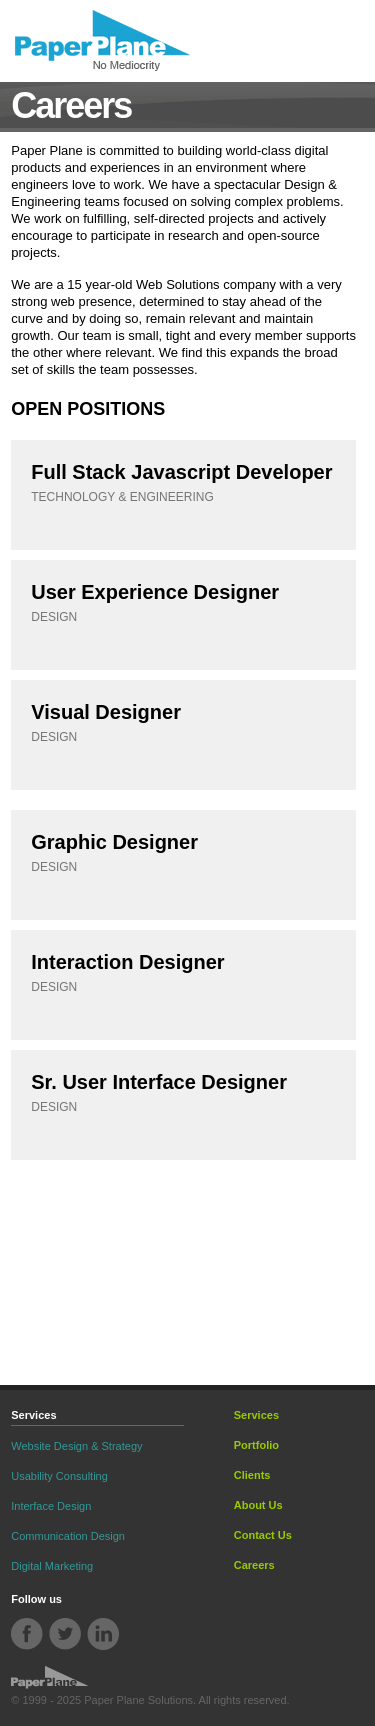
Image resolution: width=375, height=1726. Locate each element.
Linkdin (102, 1634)
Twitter (65, 1634)
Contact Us (263, 1535)
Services (256, 1415)
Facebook (27, 1634)
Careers (254, 1565)
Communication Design (68, 1536)
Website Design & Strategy (76, 1446)
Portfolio (256, 1445)
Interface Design (51, 1506)
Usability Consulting (59, 1476)
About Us (258, 1505)
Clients (252, 1475)
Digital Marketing (52, 1566)
